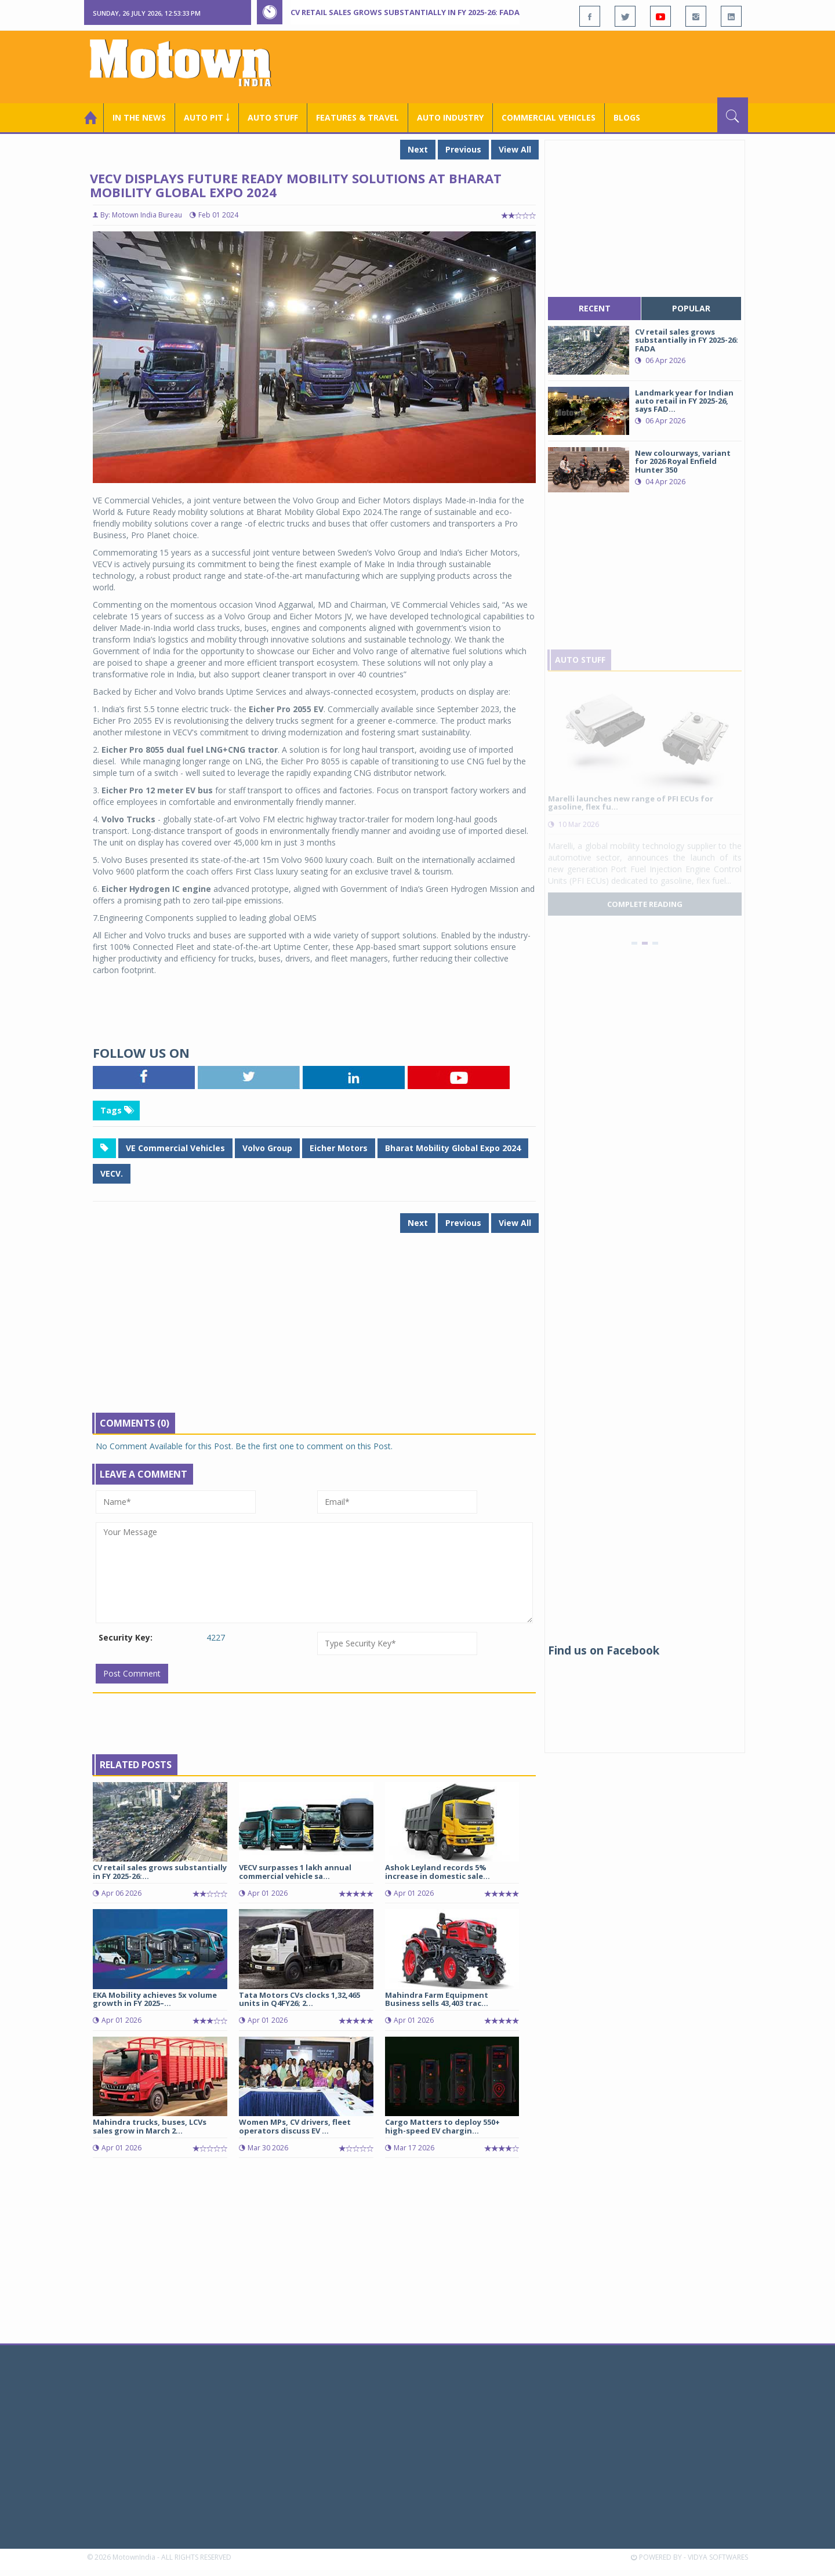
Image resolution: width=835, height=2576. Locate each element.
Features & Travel (357, 117)
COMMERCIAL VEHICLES (549, 117)
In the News (139, 117)
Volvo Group (267, 1147)
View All (515, 149)
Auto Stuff (273, 117)
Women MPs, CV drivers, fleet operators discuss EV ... (295, 2126)
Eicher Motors (339, 1147)
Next (418, 149)
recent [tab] (595, 308)
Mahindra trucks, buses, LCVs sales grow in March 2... (149, 2126)
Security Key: (126, 1637)
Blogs (626, 117)
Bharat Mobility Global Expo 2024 (453, 1147)
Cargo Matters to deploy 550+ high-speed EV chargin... (442, 2126)
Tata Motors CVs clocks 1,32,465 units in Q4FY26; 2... (299, 1999)
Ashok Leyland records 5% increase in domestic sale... (437, 1871)
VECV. (111, 1173)
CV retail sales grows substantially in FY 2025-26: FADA (405, 12)
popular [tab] (691, 308)
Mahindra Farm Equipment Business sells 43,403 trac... (436, 1999)
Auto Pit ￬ (207, 117)
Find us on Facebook (603, 1650)
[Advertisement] (537, 65)
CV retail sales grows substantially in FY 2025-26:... (160, 1871)
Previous (463, 149)
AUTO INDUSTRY (450, 117)
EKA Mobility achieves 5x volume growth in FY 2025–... (155, 1999)
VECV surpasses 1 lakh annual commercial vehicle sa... (295, 1871)
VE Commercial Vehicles (175, 1147)
